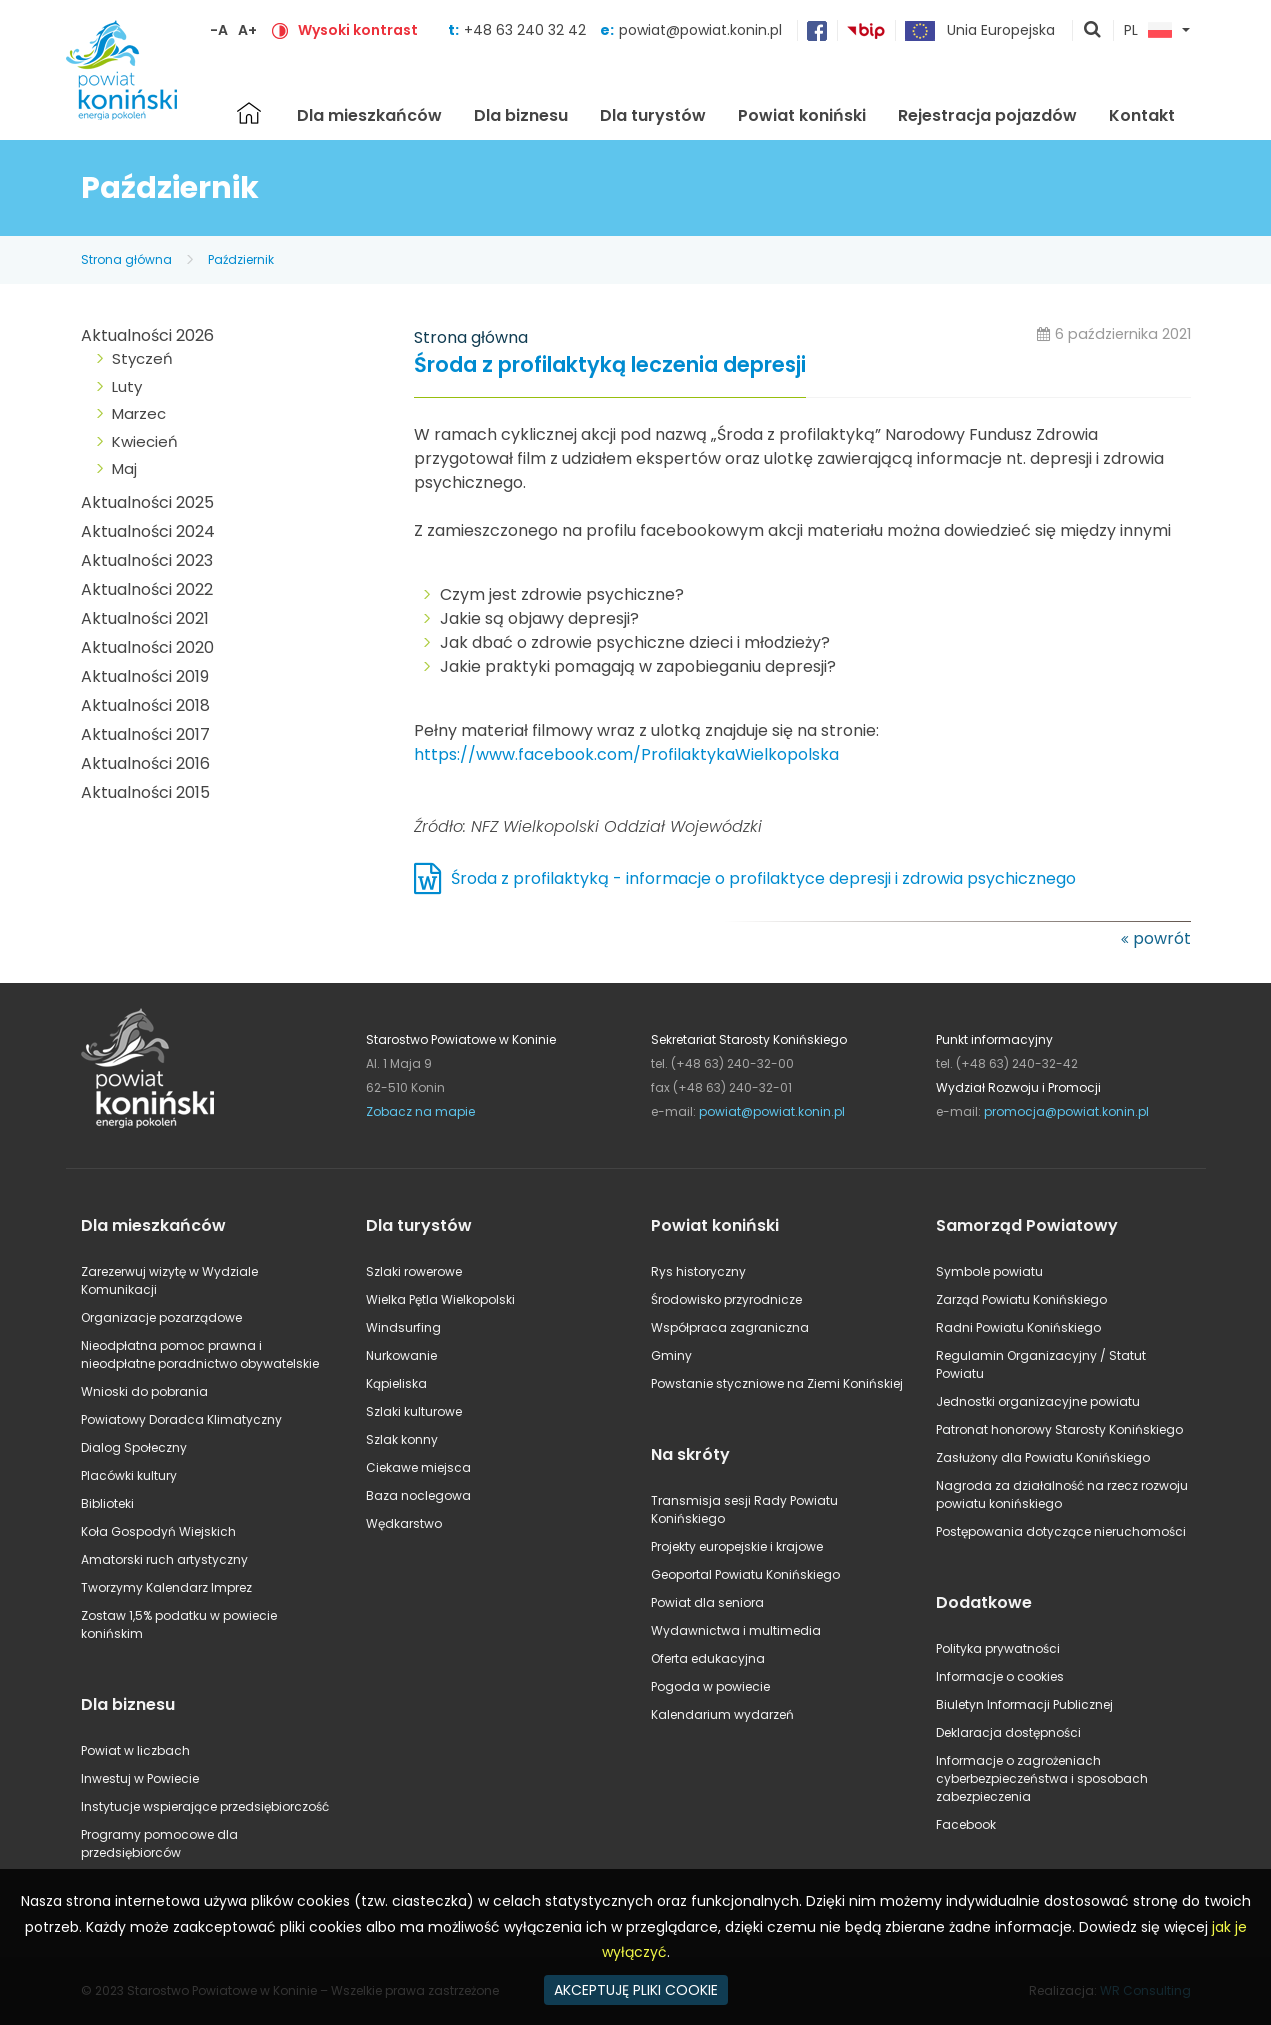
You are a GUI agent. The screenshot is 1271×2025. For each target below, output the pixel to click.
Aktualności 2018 (145, 705)
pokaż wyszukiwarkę (1093, 31)
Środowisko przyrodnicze (726, 1299)
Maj (124, 468)
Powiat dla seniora (707, 1602)
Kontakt (1142, 115)
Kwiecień (145, 441)
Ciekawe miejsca (418, 1467)
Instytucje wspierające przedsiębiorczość (205, 1806)
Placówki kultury (129, 1475)
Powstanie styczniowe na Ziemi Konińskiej (777, 1383)
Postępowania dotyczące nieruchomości (1061, 1531)
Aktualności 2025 (147, 502)
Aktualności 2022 (147, 589)
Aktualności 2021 (145, 618)
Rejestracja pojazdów (987, 115)
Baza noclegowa (418, 1495)
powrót (1162, 938)
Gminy (671, 1355)
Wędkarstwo (404, 1523)
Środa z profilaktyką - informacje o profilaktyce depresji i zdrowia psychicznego (763, 878)
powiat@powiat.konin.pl (700, 30)
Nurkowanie (401, 1355)
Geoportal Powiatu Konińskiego (745, 1574)
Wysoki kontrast (358, 30)
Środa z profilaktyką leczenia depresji (610, 365)
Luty (127, 386)
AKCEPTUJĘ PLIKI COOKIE (636, 1990)
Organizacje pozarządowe (161, 1317)
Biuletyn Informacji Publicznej (1024, 1704)
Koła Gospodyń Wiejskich (158, 1531)
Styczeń (142, 358)
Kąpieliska (396, 1383)
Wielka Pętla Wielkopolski (440, 1299)
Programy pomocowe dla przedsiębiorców (159, 1843)
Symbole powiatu (989, 1271)
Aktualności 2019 (145, 676)
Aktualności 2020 (147, 647)
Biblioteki (107, 1503)
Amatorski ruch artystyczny (164, 1559)
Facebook (966, 1824)
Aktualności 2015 (145, 792)
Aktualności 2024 (148, 531)
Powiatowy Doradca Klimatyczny (181, 1419)
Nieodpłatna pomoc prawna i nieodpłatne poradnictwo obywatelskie (200, 1354)
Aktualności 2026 (147, 335)
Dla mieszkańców (369, 115)
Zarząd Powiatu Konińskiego (1021, 1299)
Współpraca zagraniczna (730, 1327)
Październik (241, 259)
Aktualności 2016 (145, 763)
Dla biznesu (521, 115)
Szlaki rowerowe (414, 1271)
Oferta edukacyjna (708, 1658)
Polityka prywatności (998, 1648)
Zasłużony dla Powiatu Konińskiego (1043, 1457)
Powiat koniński (802, 115)
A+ (247, 30)
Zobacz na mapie (420, 1111)
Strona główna (249, 113)
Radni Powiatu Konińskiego (1018, 1327)
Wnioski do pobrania (144, 1391)
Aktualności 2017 (145, 734)
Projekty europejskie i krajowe (737, 1546)
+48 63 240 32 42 (527, 30)
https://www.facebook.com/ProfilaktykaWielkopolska (626, 754)
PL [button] (1148, 31)
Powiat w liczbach (135, 1750)
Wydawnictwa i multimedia (736, 1630)
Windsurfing (403, 1327)
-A (219, 30)
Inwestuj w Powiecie (140, 1778)
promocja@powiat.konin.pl (1066, 1111)
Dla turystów (653, 115)
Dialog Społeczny (134, 1447)
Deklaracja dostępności (1008, 1732)
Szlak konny (402, 1439)
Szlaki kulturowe (414, 1411)
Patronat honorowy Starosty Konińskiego (1059, 1429)
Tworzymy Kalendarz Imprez (166, 1587)
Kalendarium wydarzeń (722, 1714)
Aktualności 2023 (147, 560)
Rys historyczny (698, 1271)
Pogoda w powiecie (710, 1686)
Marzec (139, 413)
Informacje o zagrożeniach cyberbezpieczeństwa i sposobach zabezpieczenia (1042, 1778)
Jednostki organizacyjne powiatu (1038, 1401)
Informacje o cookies (1000, 1676)
